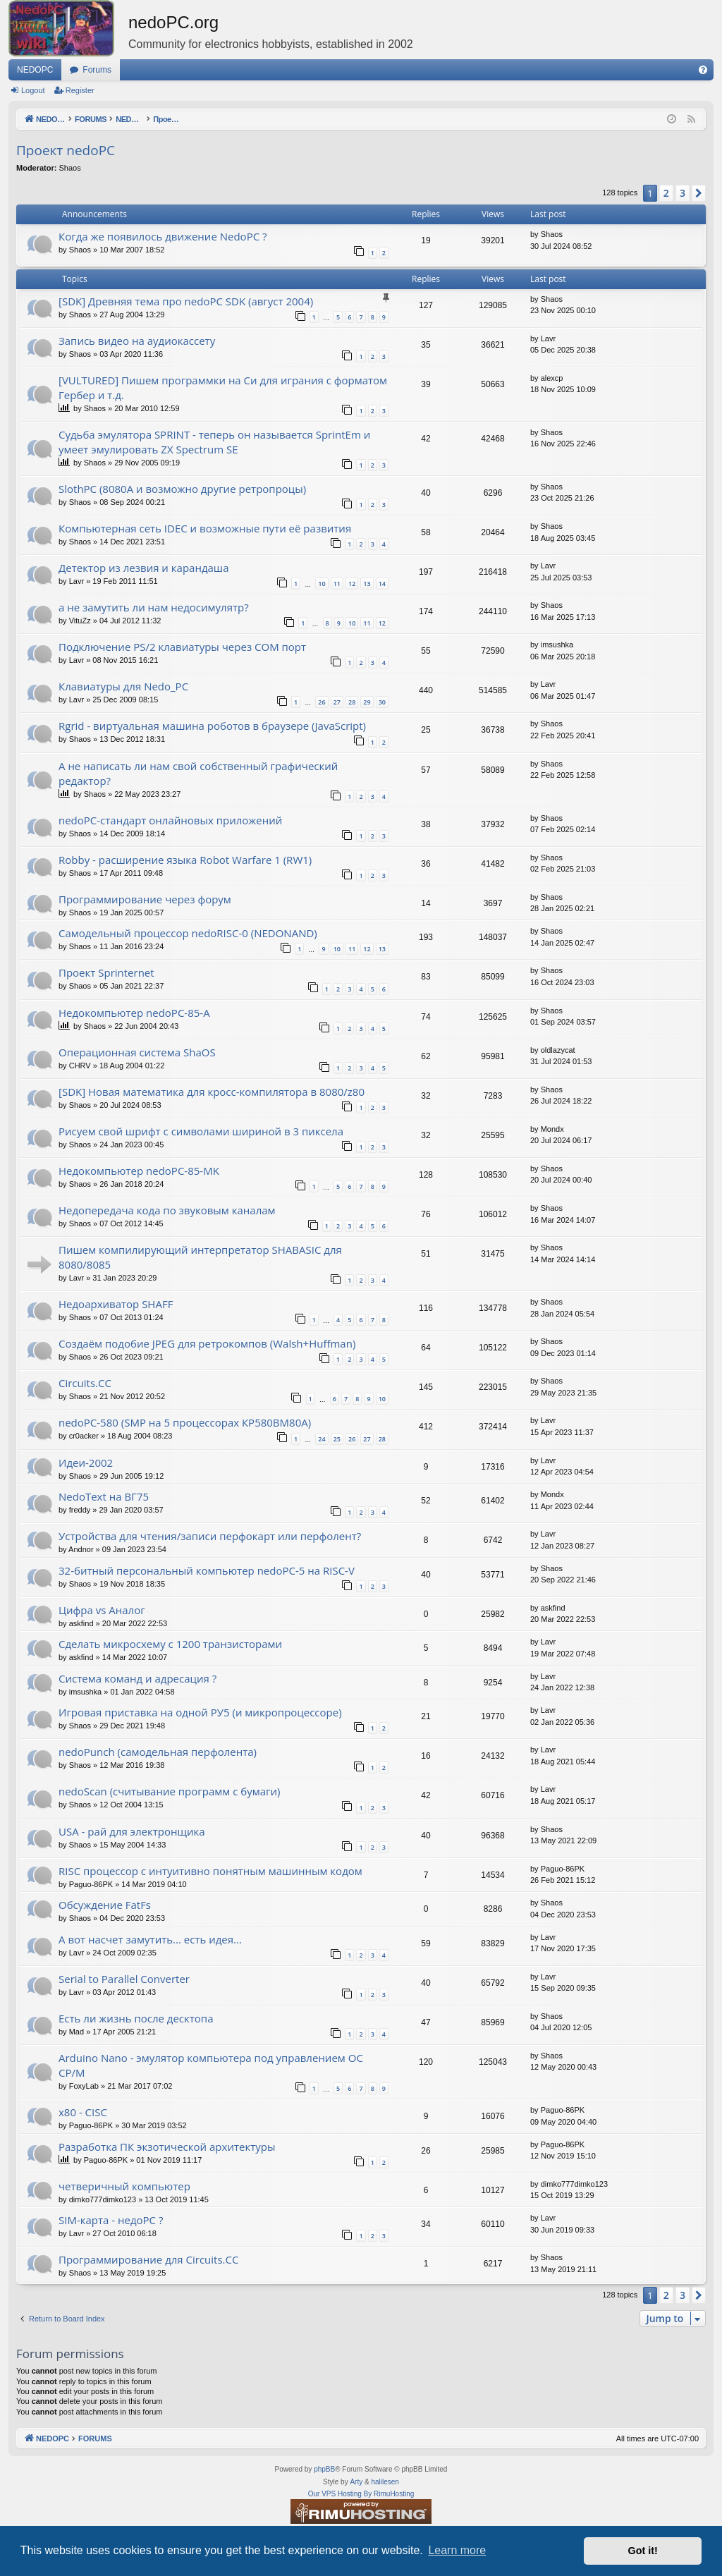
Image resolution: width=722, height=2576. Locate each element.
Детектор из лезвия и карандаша (144, 568)
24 (321, 1438)
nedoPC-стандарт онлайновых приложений (170, 820)
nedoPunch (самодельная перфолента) (158, 1752)
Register (80, 90)
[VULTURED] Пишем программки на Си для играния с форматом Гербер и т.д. (223, 387)
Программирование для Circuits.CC (148, 2259)
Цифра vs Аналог (102, 1610)
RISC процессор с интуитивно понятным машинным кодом (210, 1871)
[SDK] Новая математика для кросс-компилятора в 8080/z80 (212, 1092)
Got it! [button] (643, 2550)
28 (351, 702)
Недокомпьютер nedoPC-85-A (134, 1013)
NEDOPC (35, 70)
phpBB (324, 2469)
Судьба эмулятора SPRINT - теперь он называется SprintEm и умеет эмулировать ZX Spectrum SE (214, 441)
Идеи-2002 (86, 1462)
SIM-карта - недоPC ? (111, 2220)
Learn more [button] (457, 2550)
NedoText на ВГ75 (104, 1496)
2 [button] (666, 193)
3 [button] (682, 193)
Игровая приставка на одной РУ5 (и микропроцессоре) (200, 1712)
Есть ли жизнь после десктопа (136, 2018)
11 (337, 583)
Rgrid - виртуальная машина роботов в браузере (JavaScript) (212, 726)
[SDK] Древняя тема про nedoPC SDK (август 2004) (186, 301)
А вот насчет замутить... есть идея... (150, 1939)
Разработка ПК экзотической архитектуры (167, 2146)
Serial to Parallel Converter (124, 1979)
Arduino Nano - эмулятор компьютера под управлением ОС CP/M (211, 2065)
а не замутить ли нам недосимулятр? (154, 607)
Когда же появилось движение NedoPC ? (163, 236)
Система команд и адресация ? (137, 1678)
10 (321, 583)
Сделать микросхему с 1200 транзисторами (170, 1644)
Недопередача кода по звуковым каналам (167, 1210)
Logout (33, 90)
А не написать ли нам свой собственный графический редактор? (198, 773)
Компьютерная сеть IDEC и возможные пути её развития (205, 528)
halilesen (384, 2482)
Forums (96, 70)
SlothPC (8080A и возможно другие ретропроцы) (182, 489)
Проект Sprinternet (106, 972)
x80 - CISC (83, 2112)
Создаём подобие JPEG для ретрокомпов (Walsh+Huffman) (207, 1343)
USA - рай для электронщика (132, 1831)
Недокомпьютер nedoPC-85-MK (139, 1171)
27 (337, 702)
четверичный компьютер (124, 2186)
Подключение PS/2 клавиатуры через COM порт (182, 647)
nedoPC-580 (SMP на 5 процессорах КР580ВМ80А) (185, 1422)
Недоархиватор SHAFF (116, 1304)
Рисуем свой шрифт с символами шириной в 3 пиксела (201, 1131)
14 (382, 583)
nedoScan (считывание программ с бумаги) (169, 1791)
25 (337, 1438)
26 (321, 702)
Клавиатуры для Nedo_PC (123, 686)
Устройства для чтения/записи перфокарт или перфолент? (210, 1536)
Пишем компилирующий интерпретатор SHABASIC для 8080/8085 (200, 1257)
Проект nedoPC (65, 150)
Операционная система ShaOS (137, 1052)
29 (366, 702)
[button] (699, 193)
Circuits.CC (85, 1383)
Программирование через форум (145, 899)
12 (351, 583)
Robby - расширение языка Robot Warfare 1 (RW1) (185, 860)
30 (382, 702)
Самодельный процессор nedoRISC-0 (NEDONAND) (188, 933)
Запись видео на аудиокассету (137, 341)
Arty (356, 2482)
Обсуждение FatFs (105, 1905)
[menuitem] (703, 69)
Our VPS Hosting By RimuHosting (361, 2494)
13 (366, 583)
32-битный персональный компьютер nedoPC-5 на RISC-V (207, 1570)
